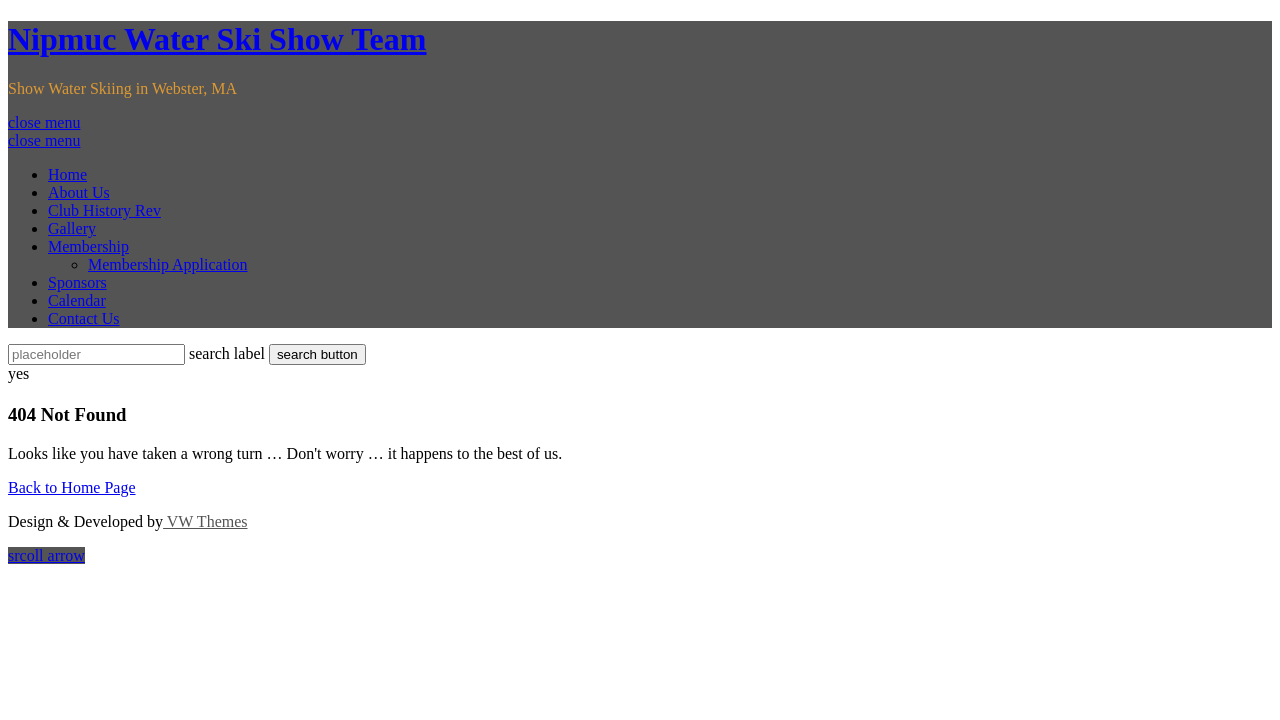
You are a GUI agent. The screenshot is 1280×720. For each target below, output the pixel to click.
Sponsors (77, 282)
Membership (88, 246)
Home (67, 174)
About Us (79, 192)
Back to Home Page (72, 487)
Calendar (77, 300)
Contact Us (84, 318)
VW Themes (205, 521)
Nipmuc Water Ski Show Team (217, 39)
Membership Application (168, 264)
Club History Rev (104, 210)
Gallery (72, 228)
